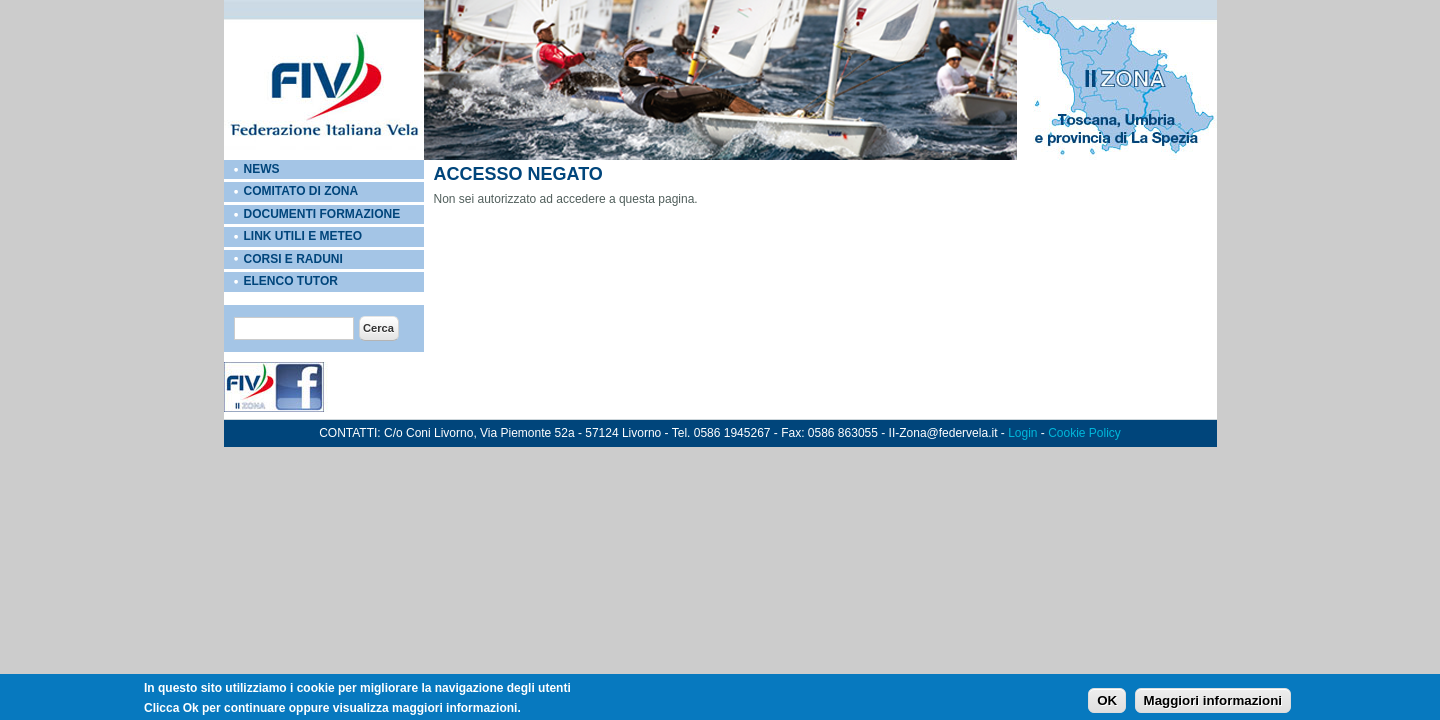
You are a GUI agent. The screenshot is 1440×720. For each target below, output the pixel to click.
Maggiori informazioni (1213, 701)
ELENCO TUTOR (291, 281)
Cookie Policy (1084, 433)
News (262, 169)
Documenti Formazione (322, 214)
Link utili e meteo (303, 236)
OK (1107, 701)
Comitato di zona (301, 191)
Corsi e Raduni (293, 259)
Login (1022, 433)
